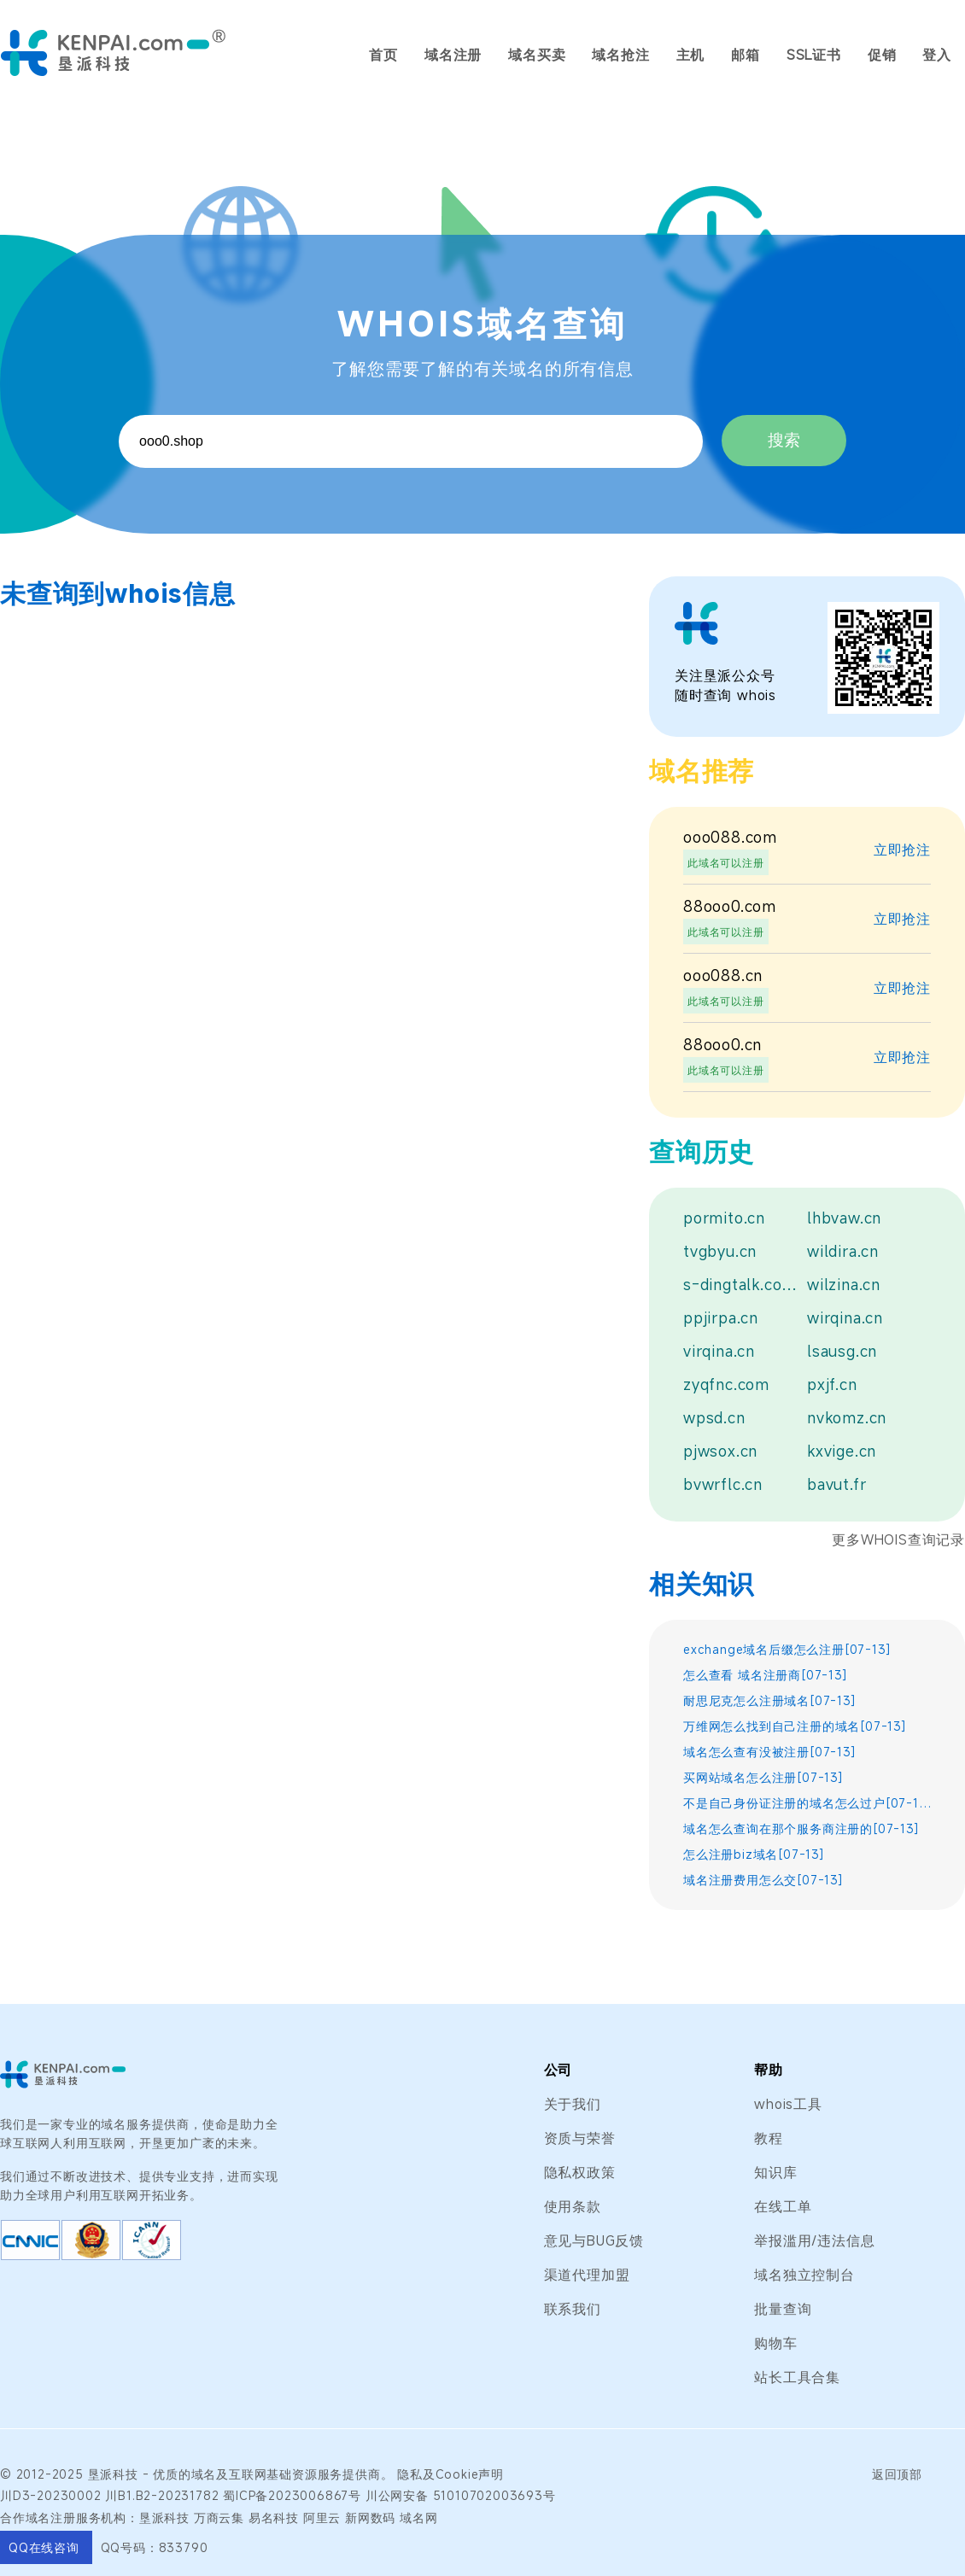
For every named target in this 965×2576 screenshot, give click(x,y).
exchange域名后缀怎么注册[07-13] (787, 1649)
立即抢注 (902, 849)
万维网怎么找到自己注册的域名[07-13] (795, 1726)
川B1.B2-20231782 (162, 2495)
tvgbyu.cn (720, 1251)
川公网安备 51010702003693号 (461, 2495)
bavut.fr (836, 1484)
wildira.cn (843, 1251)
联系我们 (572, 2308)
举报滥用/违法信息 (814, 2240)
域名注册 (453, 54)
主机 (690, 54)
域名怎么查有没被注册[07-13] (770, 1752)
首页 (383, 54)
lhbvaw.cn (844, 1217)
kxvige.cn (841, 1450)
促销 (882, 54)
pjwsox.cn (720, 1450)
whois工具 (788, 2103)
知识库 (775, 2172)
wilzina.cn (843, 1284)
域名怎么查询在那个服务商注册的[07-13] (801, 1828)
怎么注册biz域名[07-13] (754, 1854)
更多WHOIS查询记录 (898, 1539)
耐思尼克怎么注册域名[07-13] (770, 1700)
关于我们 (572, 2103)
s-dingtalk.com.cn (740, 1284)
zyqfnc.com (726, 1384)
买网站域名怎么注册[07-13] (763, 1777)
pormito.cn (724, 1217)
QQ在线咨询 (46, 2547)
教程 (768, 2138)
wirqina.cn (845, 1317)
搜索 (784, 440)
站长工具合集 (797, 2377)
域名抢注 (620, 54)
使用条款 (572, 2206)
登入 (936, 54)
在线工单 (782, 2206)
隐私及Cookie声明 (450, 2474)
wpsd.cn (714, 1417)
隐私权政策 (580, 2172)
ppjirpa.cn (720, 1317)
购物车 (775, 2343)
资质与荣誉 (580, 2138)
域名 (204, 2474)
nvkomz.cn (846, 1417)
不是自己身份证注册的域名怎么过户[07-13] (807, 1803)
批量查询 (782, 2308)
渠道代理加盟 (587, 2274)
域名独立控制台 (804, 2274)
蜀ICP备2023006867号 (292, 2495)
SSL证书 (814, 54)
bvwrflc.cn (723, 1484)
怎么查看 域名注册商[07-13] (765, 1675)
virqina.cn (719, 1351)
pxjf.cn (832, 1384)
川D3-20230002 (51, 2495)
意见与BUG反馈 (594, 2240)
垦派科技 (113, 2474)
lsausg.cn (842, 1351)
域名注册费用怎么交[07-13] (763, 1880)
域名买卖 (536, 54)
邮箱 (745, 54)
